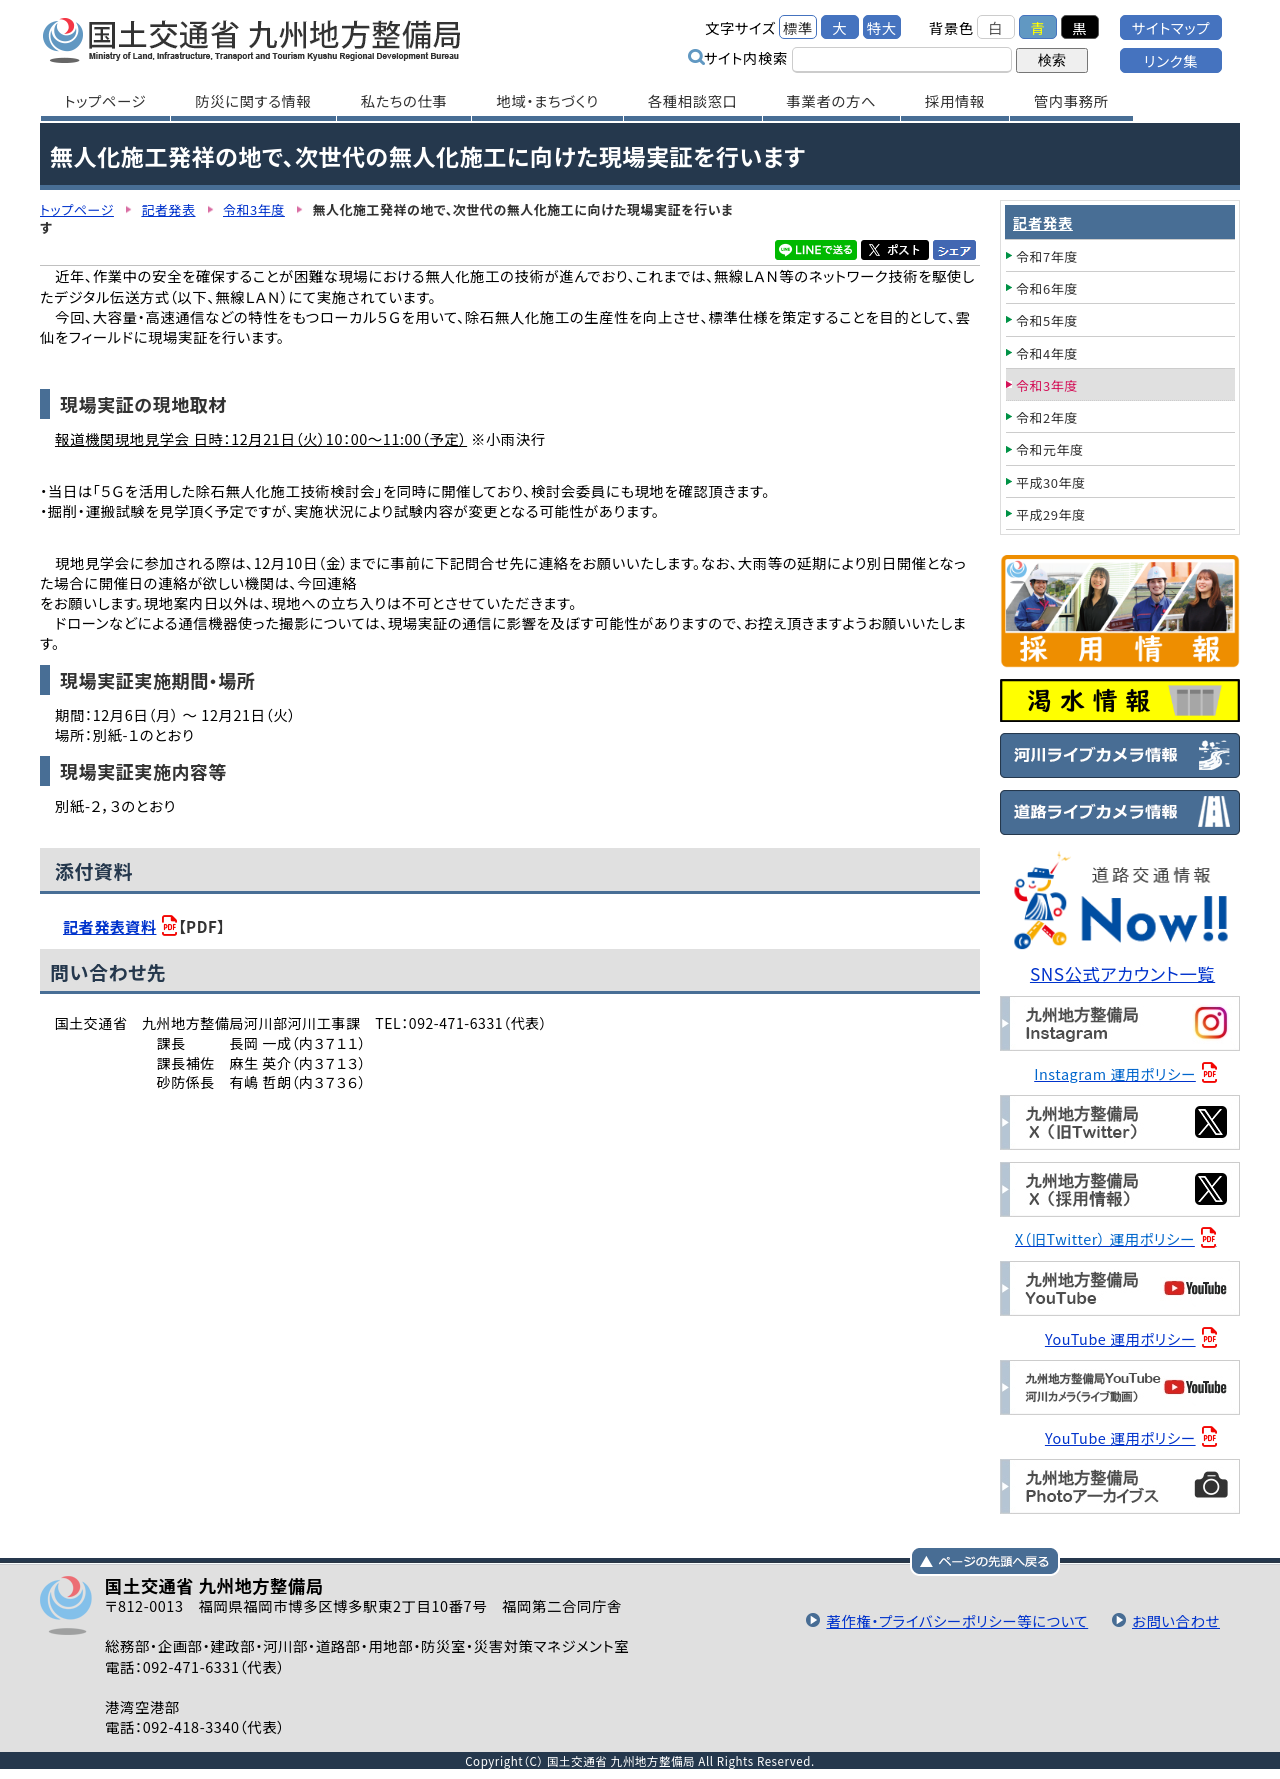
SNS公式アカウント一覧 (1122, 973)
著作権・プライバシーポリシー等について (957, 1620)
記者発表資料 (109, 926)
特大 (882, 27)
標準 (798, 27)
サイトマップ (1171, 27)
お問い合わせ (1176, 1620)
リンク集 (1171, 60)
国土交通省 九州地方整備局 (252, 40)
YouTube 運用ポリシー (1120, 1338)
